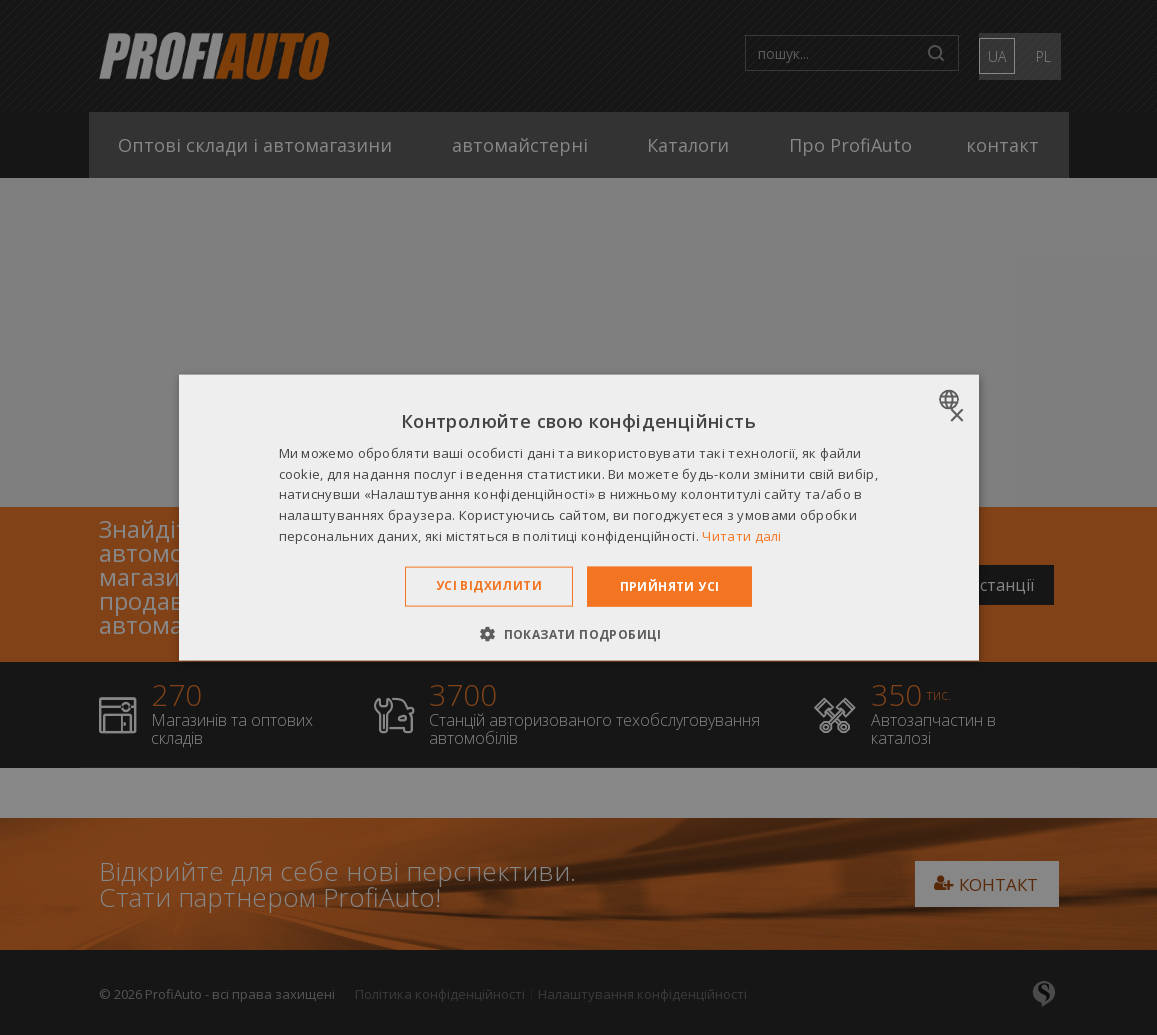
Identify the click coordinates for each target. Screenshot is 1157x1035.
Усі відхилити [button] (489, 584)
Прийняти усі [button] (670, 585)
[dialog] (579, 517)
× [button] (956, 415)
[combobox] (951, 399)
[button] (578, 634)
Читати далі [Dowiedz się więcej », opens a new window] (741, 536)
